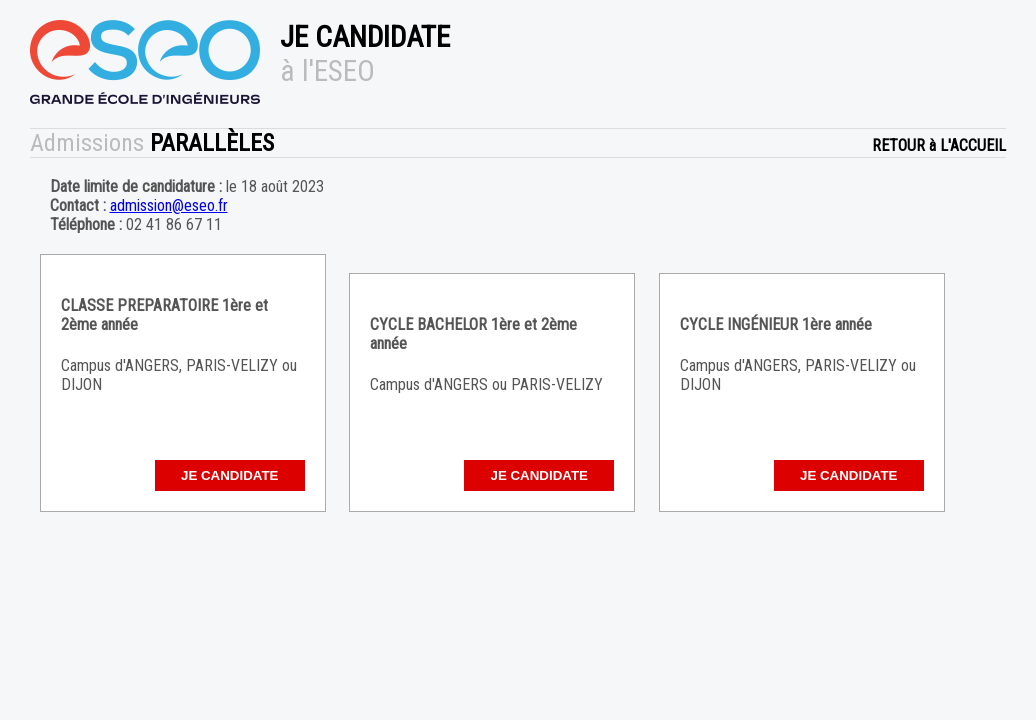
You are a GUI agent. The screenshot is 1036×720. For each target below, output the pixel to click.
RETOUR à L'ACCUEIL (939, 145)
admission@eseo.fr (169, 205)
